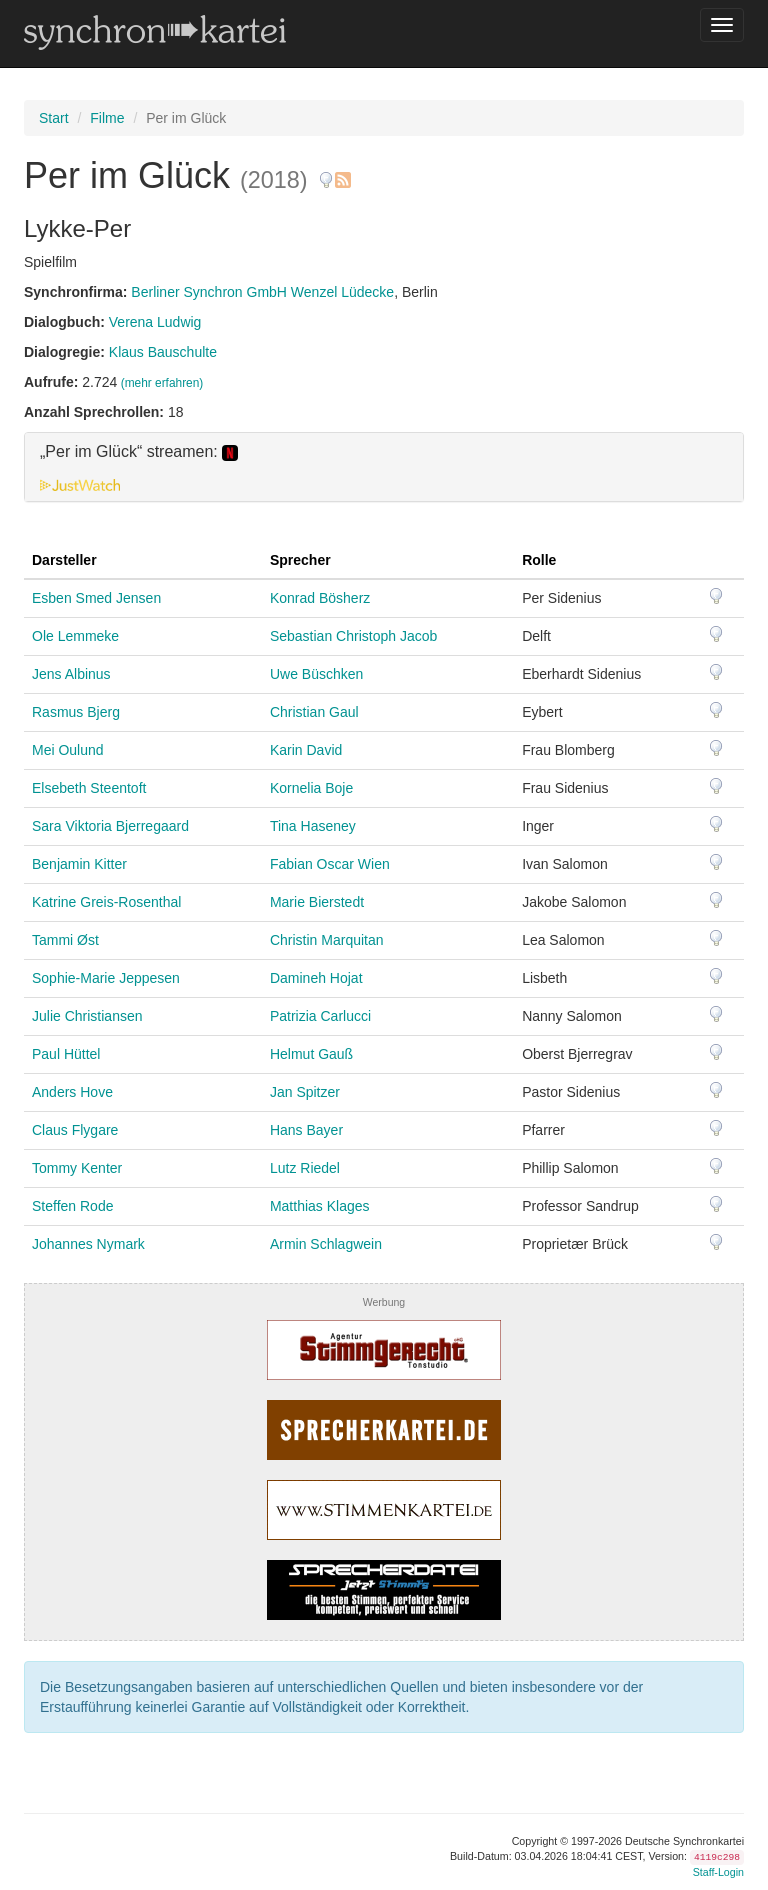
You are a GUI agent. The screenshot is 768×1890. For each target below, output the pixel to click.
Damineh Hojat (316, 978)
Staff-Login (718, 1872)
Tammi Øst (65, 940)
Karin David (306, 750)
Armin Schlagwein (326, 1244)
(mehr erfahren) (162, 383)
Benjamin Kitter (79, 864)
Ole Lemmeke (75, 636)
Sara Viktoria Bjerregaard (110, 826)
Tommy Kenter (77, 1168)
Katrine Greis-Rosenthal (106, 902)
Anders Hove (72, 1092)
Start (54, 118)
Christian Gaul (314, 712)
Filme (107, 118)
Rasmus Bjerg (76, 712)
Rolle (539, 560)
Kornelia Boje (311, 788)
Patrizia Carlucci (320, 1016)
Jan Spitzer (305, 1092)
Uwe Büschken (316, 674)
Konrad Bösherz (320, 598)
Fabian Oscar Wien (330, 864)
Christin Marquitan (327, 940)
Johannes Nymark (88, 1244)
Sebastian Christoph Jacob (353, 636)
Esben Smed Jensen (96, 598)
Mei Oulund (68, 750)
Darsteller (64, 560)
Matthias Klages (320, 1206)
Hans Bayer (306, 1130)
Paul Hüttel (66, 1054)
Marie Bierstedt (317, 902)
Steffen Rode (72, 1206)
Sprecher (300, 560)
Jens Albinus (71, 674)
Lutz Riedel (305, 1168)
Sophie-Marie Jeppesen (106, 978)
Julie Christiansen (87, 1016)
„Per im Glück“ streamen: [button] (139, 452)
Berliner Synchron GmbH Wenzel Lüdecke (262, 292)
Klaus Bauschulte (163, 352)
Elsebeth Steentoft (89, 788)
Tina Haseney (313, 826)
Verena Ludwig (155, 322)
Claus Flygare (75, 1130)
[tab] (384, 467)
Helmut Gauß (311, 1054)
